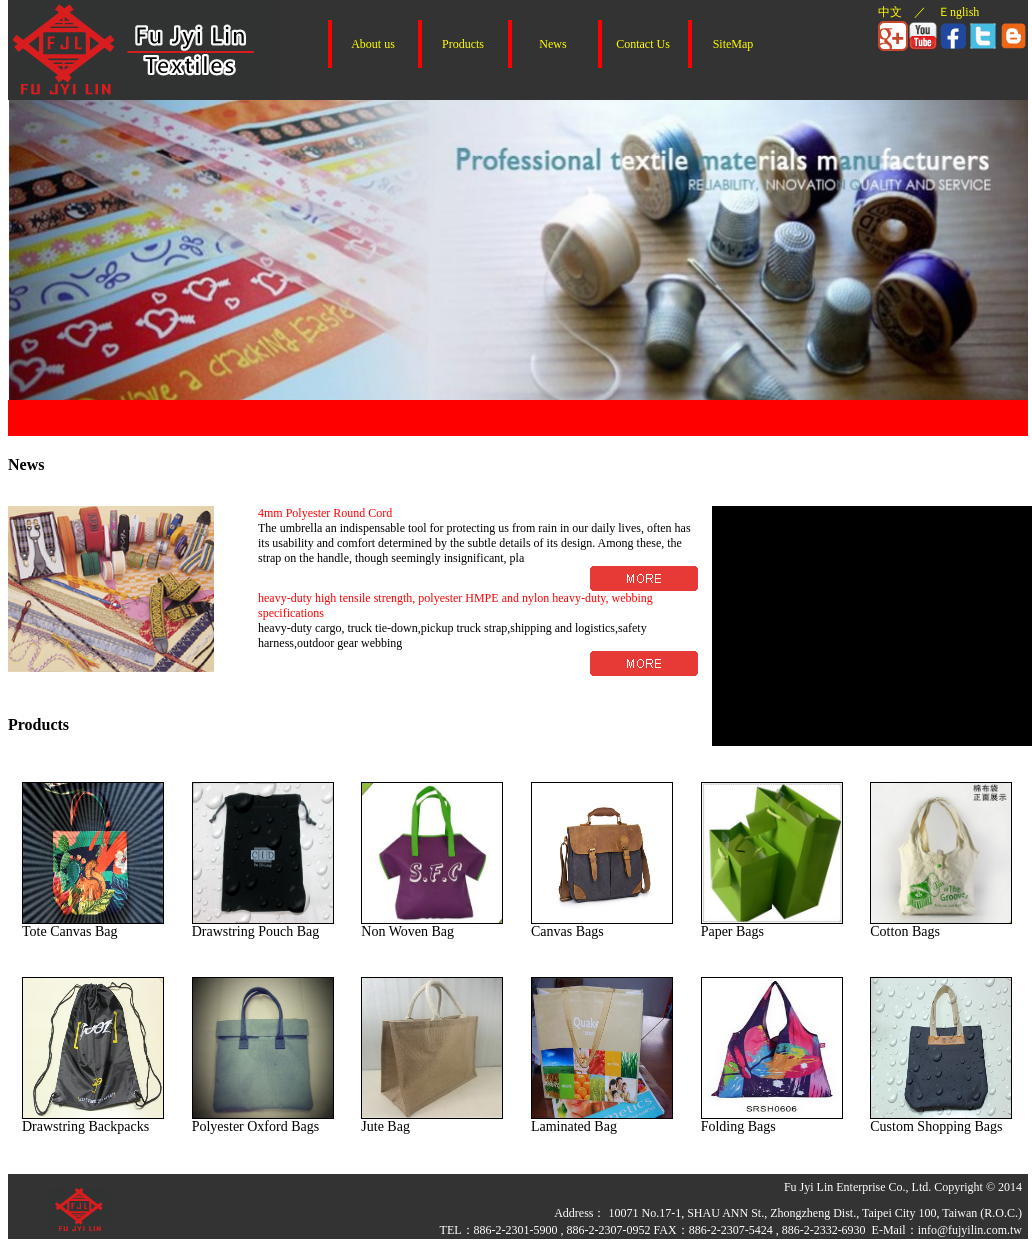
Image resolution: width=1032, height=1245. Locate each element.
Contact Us (643, 44)
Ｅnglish (958, 12)
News (552, 44)
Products (463, 44)
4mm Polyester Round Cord (325, 513)
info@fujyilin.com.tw (970, 1230)
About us (373, 44)
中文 (890, 12)
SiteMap (733, 44)
